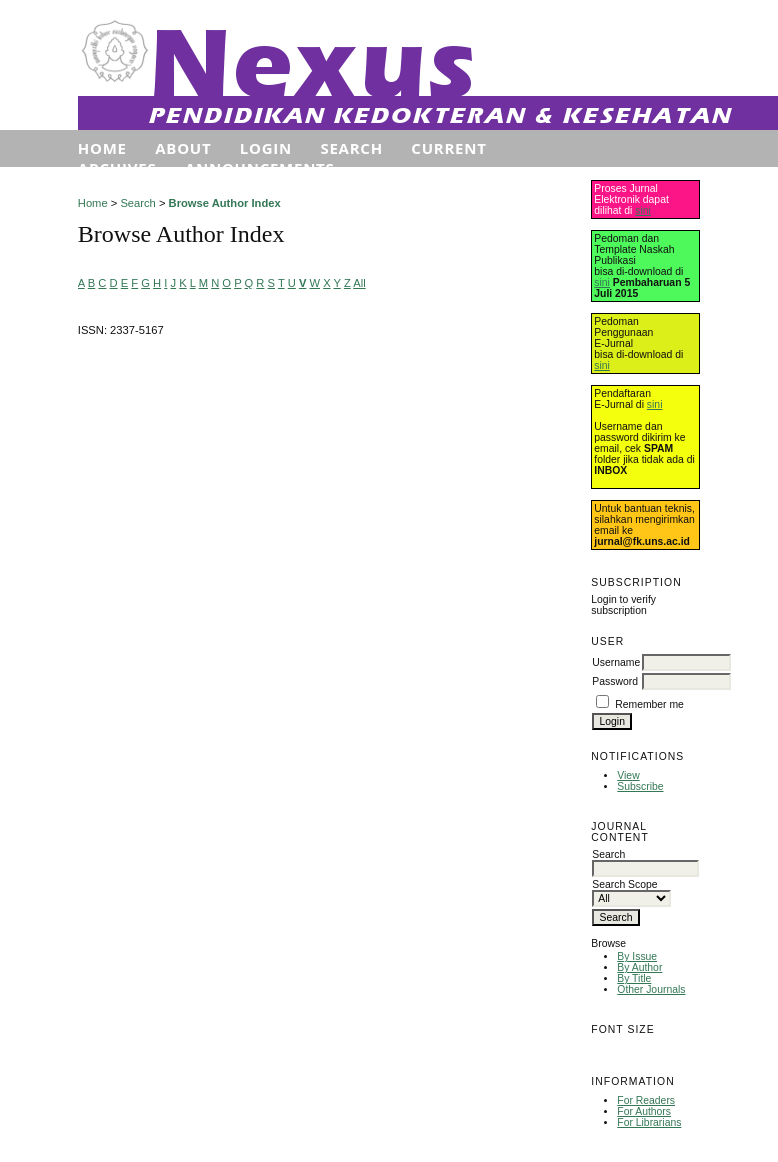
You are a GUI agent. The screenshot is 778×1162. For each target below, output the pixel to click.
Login (266, 148)
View (628, 775)
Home (102, 148)
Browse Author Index (225, 203)
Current (448, 148)
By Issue (637, 956)
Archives (117, 168)
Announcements (260, 168)
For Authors (644, 1111)
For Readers (646, 1100)
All (359, 283)
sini (643, 210)
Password (615, 681)
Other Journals (651, 989)
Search (351, 148)
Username (616, 662)
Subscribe (640, 786)
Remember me (649, 704)
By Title (634, 978)
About (183, 148)
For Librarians (649, 1122)
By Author (639, 967)
